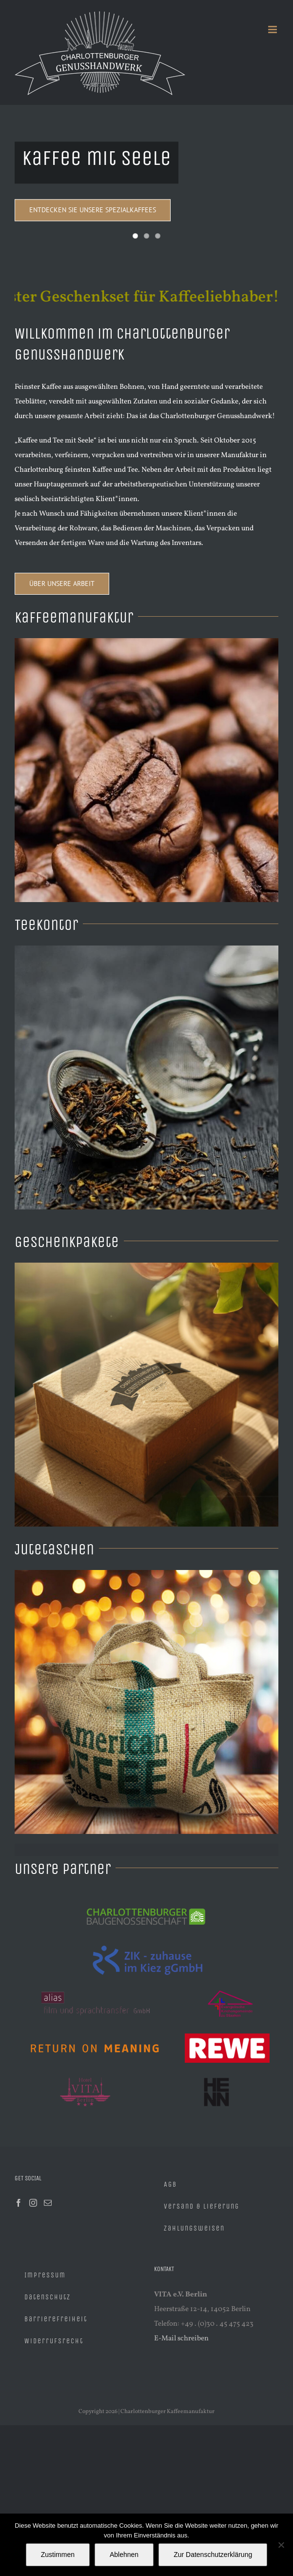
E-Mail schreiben (181, 2339)
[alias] (97, 1986)
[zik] (146, 1942)
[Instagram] (33, 2203)
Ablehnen (124, 2554)
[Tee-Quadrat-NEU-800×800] (146, 949)
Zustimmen (58, 2554)
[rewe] (226, 2030)
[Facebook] (18, 2203)
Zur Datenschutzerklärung (213, 2554)
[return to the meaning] (95, 2030)
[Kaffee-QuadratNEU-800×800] (146, 642)
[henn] (217, 2074)
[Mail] (48, 2203)
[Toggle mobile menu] (273, 29)
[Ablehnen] (281, 2545)
